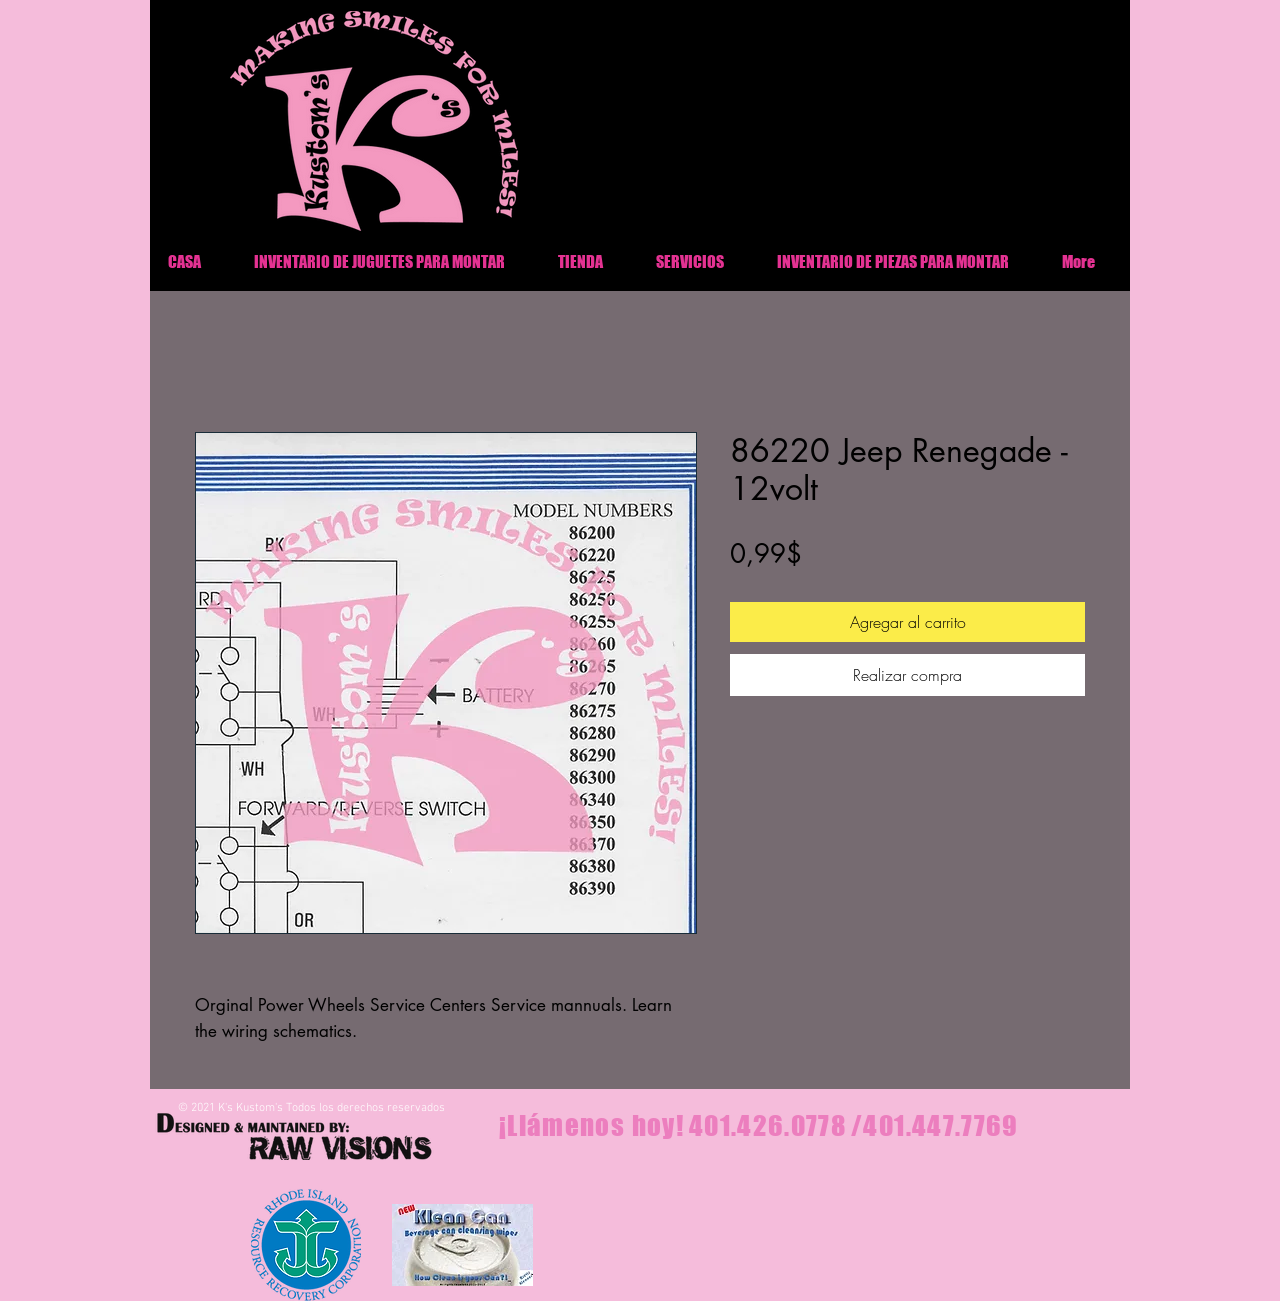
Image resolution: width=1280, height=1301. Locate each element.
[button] (892, 261)
